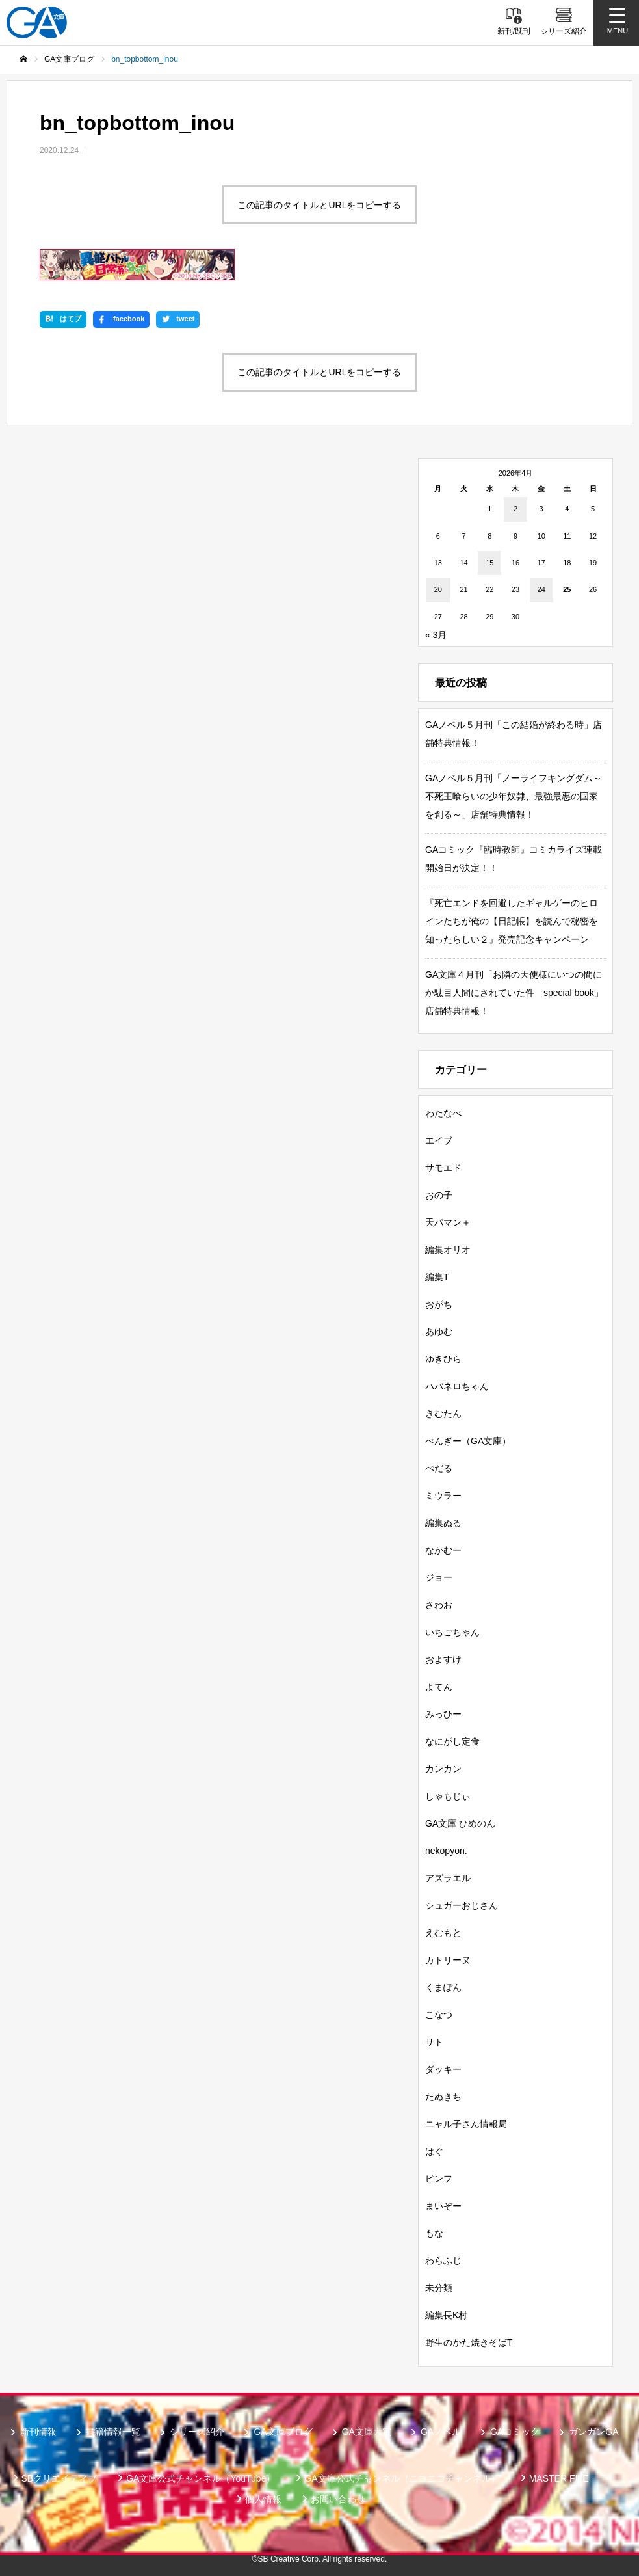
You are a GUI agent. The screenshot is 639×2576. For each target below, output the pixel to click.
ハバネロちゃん (457, 1386)
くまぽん (443, 1987)
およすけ (443, 1659)
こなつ (438, 2014)
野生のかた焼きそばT (469, 2342)
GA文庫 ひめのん (460, 1823)
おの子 (438, 1195)
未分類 (438, 2288)
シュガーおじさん (461, 1905)
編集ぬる (443, 1523)
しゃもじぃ (448, 1796)
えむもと (443, 1932)
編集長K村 (446, 2315)
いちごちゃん (452, 1632)
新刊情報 (38, 2431)
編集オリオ (448, 1249)
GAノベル (441, 2431)
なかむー (443, 1550)
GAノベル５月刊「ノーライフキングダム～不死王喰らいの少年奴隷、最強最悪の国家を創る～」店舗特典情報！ (513, 796)
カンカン (443, 1769)
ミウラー (443, 1495)
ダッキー (443, 2069)
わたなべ (443, 1113)
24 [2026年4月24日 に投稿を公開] (541, 589)
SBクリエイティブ (59, 2478)
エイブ (438, 1140)
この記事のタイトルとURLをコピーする (319, 205)
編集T (437, 1277)
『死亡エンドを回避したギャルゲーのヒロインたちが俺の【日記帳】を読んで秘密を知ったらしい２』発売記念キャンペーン (511, 921)
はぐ (434, 2151)
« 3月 (436, 635)
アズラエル (448, 1878)
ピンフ (438, 2178)
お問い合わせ (338, 2499)
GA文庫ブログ (283, 2431)
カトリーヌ (448, 1960)
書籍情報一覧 (113, 2431)
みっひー (443, 1714)
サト (434, 2042)
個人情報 (263, 2499)
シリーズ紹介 (197, 2431)
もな (434, 2233)
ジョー (438, 1577)
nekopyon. (446, 1850)
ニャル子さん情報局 (466, 2124)
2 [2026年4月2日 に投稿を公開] (515, 509)
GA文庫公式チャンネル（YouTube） (200, 2478)
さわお (438, 1605)
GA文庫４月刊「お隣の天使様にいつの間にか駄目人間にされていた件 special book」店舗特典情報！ (514, 992)
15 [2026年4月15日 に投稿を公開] (489, 563)
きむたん (443, 1413)
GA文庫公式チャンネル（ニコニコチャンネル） (401, 2478)
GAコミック (515, 2431)
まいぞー (443, 2206)
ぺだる (438, 1468)
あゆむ (438, 1331)
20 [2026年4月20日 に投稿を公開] (438, 589)
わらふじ (443, 2260)
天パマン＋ (448, 1222)
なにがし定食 (452, 1741)
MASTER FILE (559, 2478)
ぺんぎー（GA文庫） (468, 1441)
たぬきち (443, 2096)
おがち (438, 1304)
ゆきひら (443, 1359)
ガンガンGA (593, 2431)
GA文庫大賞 (366, 2431)
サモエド (443, 1167)
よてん (438, 1687)
